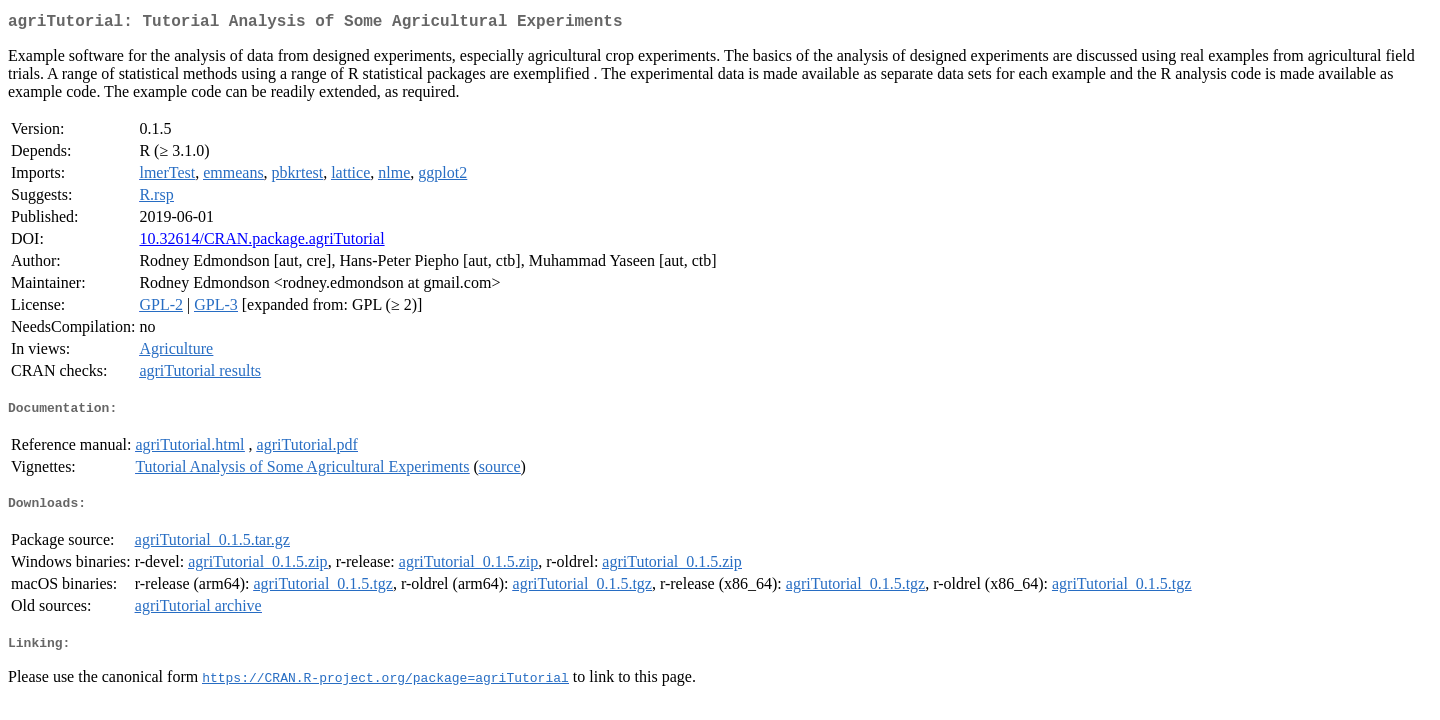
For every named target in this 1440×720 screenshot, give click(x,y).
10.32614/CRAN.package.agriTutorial (261, 242)
